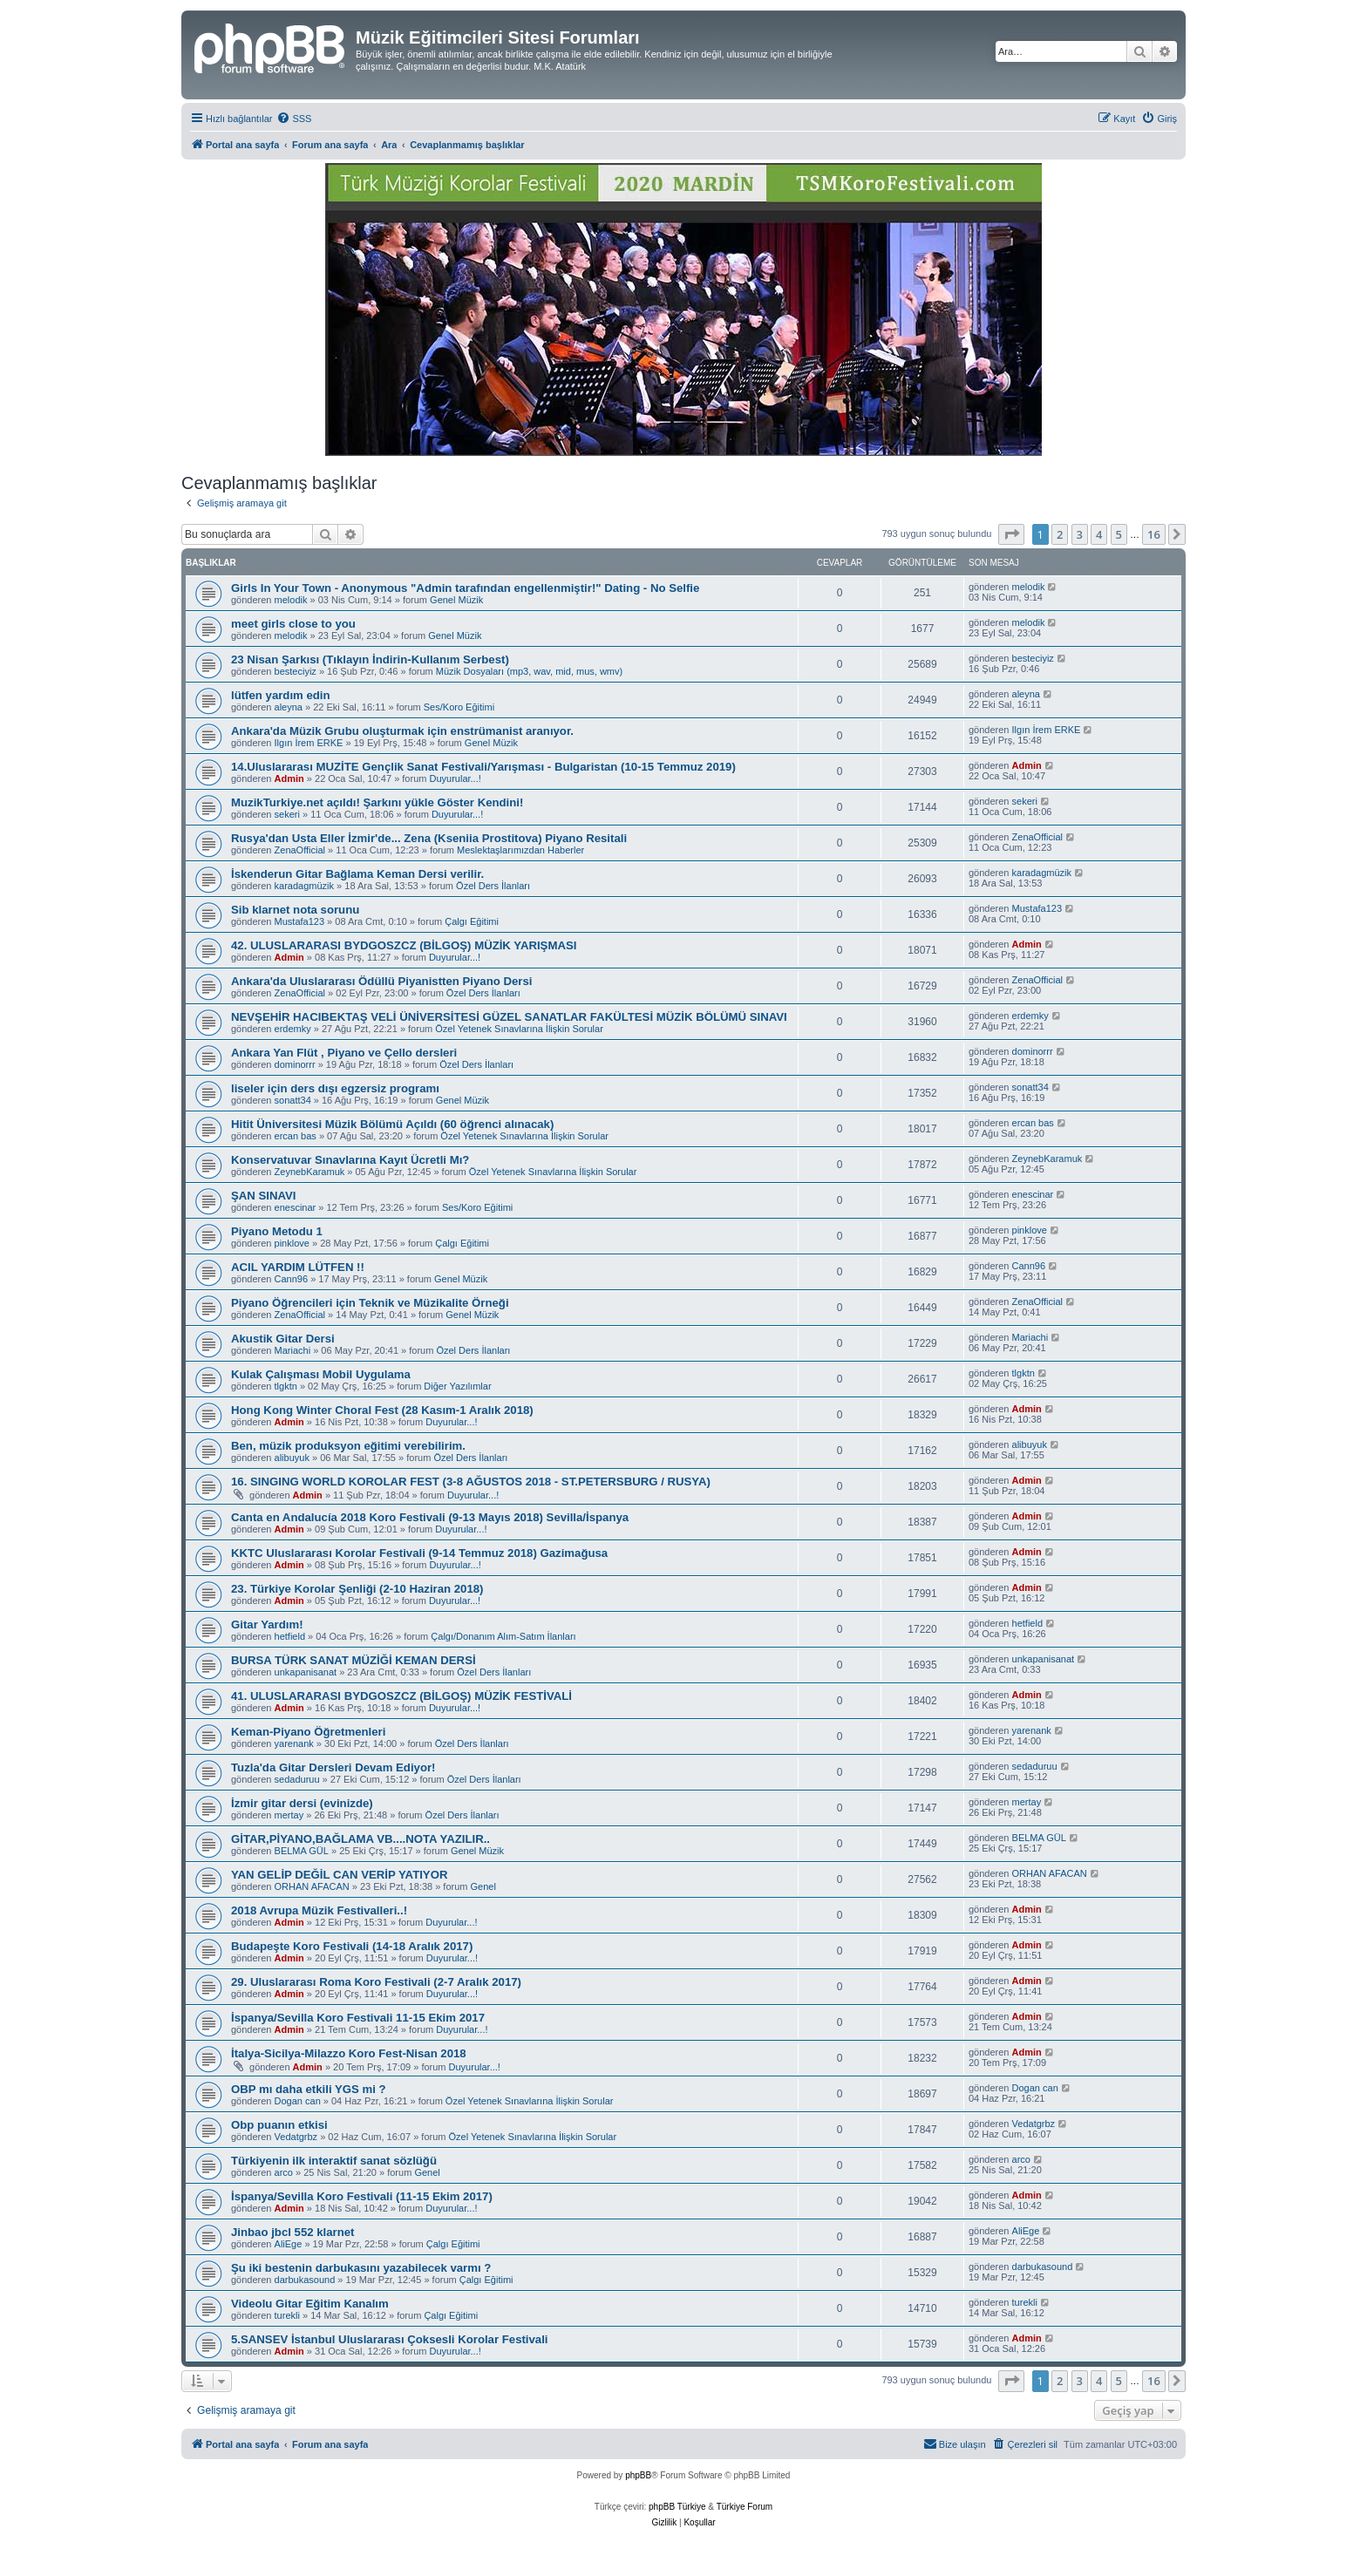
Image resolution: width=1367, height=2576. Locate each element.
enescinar (295, 1207)
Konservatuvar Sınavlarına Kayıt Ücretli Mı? (350, 1159)
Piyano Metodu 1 (277, 1231)
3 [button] (1080, 534)
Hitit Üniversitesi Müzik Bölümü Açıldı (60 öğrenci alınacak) (392, 1124)
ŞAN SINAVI (263, 1195)
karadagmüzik (304, 885)
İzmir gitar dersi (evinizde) (302, 1803)
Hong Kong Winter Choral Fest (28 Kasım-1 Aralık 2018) (382, 1410)
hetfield (290, 1636)
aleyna (289, 707)
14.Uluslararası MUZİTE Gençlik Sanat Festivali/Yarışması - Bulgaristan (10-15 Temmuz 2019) (483, 766)
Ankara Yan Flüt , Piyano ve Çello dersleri (344, 1052)
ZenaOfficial (300, 850)
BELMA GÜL (302, 1850)
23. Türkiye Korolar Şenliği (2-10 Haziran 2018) (357, 1588)
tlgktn (286, 1386)
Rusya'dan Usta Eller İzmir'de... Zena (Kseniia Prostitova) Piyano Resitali (429, 838)
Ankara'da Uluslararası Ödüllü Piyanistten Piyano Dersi (381, 981)
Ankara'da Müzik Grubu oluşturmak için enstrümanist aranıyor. (402, 730)
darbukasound (305, 2279)
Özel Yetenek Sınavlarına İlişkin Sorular (519, 1028)
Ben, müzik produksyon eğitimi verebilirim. (348, 1445)
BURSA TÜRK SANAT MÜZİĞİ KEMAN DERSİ (353, 1660)
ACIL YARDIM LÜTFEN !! (297, 1267)
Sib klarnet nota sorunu (295, 909)
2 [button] (1060, 534)
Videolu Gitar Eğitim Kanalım (310, 2303)
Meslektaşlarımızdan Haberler (520, 850)
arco (284, 2172)
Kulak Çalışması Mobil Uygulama (321, 1374)
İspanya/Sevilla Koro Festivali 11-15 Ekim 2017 (358, 2017)
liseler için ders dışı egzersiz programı (335, 1088)
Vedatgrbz (296, 2136)
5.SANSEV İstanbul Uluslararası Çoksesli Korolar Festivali (389, 2339)
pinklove (292, 1243)
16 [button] (1153, 534)
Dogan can (298, 2101)
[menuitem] (293, 118)
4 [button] (1099, 534)
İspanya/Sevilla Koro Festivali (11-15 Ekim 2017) (362, 2196)
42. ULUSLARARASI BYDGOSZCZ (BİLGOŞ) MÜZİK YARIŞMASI (403, 945)
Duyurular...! (454, 778)
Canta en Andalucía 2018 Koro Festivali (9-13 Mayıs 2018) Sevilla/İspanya (430, 1517)
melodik (291, 600)
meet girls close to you (293, 623)
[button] (1011, 534)
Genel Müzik (456, 600)
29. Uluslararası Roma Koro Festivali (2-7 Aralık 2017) (376, 1981)
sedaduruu (297, 1779)
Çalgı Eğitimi (472, 921)
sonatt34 (293, 1100)
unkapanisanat (306, 1672)
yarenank (294, 1743)
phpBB (638, 2475)
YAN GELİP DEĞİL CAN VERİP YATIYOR (339, 1874)
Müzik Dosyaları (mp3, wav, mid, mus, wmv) (529, 671)
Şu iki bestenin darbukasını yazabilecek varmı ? (361, 2267)
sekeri (287, 814)
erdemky (293, 1028)
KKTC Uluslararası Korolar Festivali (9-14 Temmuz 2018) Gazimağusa (419, 1553)
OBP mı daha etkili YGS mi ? (308, 2089)
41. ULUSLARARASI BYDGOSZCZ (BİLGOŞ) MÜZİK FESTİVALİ (401, 1696)
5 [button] (1119, 534)
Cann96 (292, 1279)
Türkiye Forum (744, 2506)
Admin (289, 778)
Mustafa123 (299, 921)
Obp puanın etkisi (279, 2124)
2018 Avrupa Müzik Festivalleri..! (319, 1910)
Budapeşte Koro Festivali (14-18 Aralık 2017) (352, 1946)
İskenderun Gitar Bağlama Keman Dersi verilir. (357, 873)
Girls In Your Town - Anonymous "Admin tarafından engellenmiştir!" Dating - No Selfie (465, 588)
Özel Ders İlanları (493, 885)
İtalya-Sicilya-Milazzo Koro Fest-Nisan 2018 (348, 2053)
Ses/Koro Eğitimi (459, 707)
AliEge (289, 2244)
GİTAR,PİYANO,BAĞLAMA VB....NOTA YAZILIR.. (360, 1838)
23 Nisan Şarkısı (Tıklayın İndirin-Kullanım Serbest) (370, 659)
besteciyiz (295, 671)
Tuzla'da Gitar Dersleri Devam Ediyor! (333, 1767)
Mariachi (293, 1350)
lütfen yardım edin (280, 695)
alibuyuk (292, 1457)
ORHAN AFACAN (312, 1886)
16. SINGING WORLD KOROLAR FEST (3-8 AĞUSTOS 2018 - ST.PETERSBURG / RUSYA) (471, 1481)
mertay (289, 1815)
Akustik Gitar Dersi (283, 1338)
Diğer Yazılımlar (457, 1386)
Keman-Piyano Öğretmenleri (308, 1731)
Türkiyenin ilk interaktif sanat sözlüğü (334, 2160)
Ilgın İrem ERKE (309, 742)
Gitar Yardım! (267, 1624)
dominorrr (295, 1064)
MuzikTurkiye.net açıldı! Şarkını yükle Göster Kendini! (377, 802)
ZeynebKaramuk (310, 1171)
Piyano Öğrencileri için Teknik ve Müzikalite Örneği (370, 1302)
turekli (287, 2315)
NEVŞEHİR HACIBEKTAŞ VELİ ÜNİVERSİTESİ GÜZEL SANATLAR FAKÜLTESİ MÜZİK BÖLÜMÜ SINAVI (509, 1016)
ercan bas (295, 1136)
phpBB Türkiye (677, 2506)
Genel (483, 1886)
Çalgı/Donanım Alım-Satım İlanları (503, 1636)
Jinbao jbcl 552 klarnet (292, 2232)
